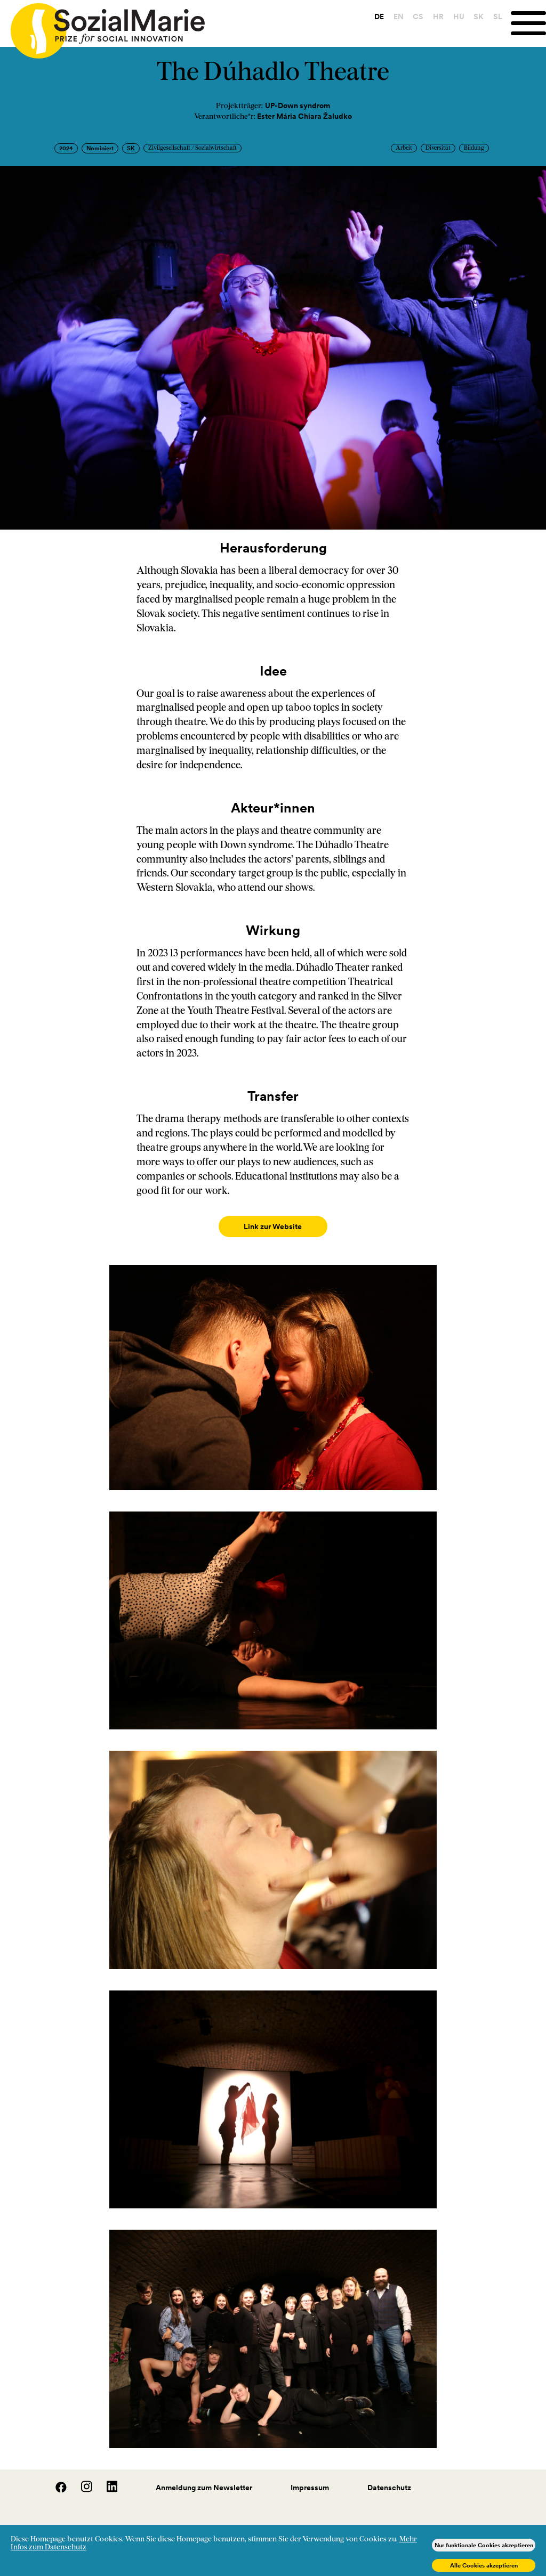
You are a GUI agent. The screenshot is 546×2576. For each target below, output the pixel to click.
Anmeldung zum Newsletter (204, 2477)
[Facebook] (55, 2479)
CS (418, 16)
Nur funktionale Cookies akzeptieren (484, 2545)
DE (379, 16)
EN (399, 16)
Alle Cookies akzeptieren (484, 2565)
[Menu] (528, 23)
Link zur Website (272, 1226)
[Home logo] (102, 26)
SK (478, 16)
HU (458, 16)
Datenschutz (389, 2477)
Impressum (310, 2477)
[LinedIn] (106, 2479)
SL (497, 16)
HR (438, 16)
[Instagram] (81, 2479)
